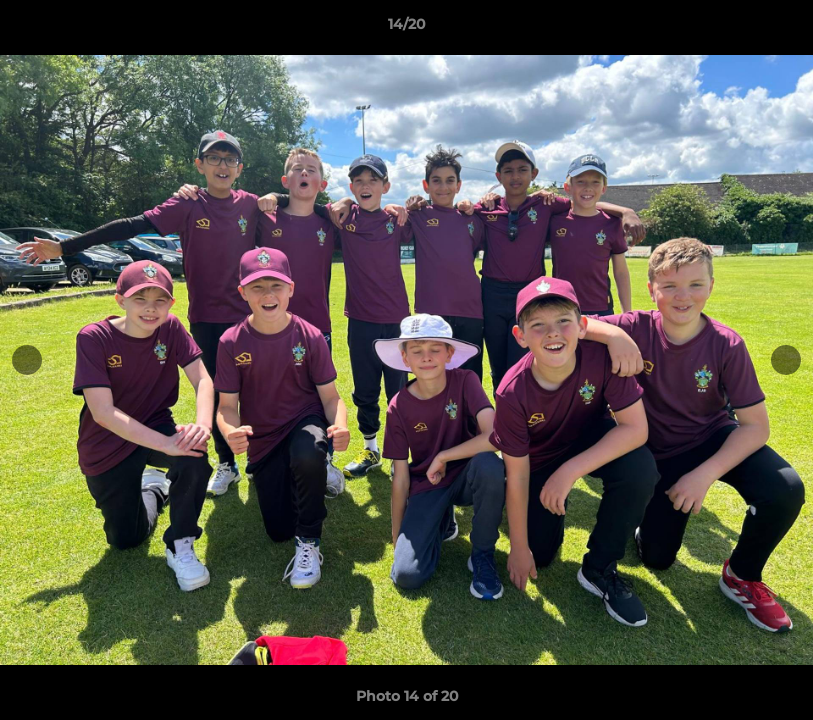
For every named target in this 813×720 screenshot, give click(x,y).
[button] (777, 29)
